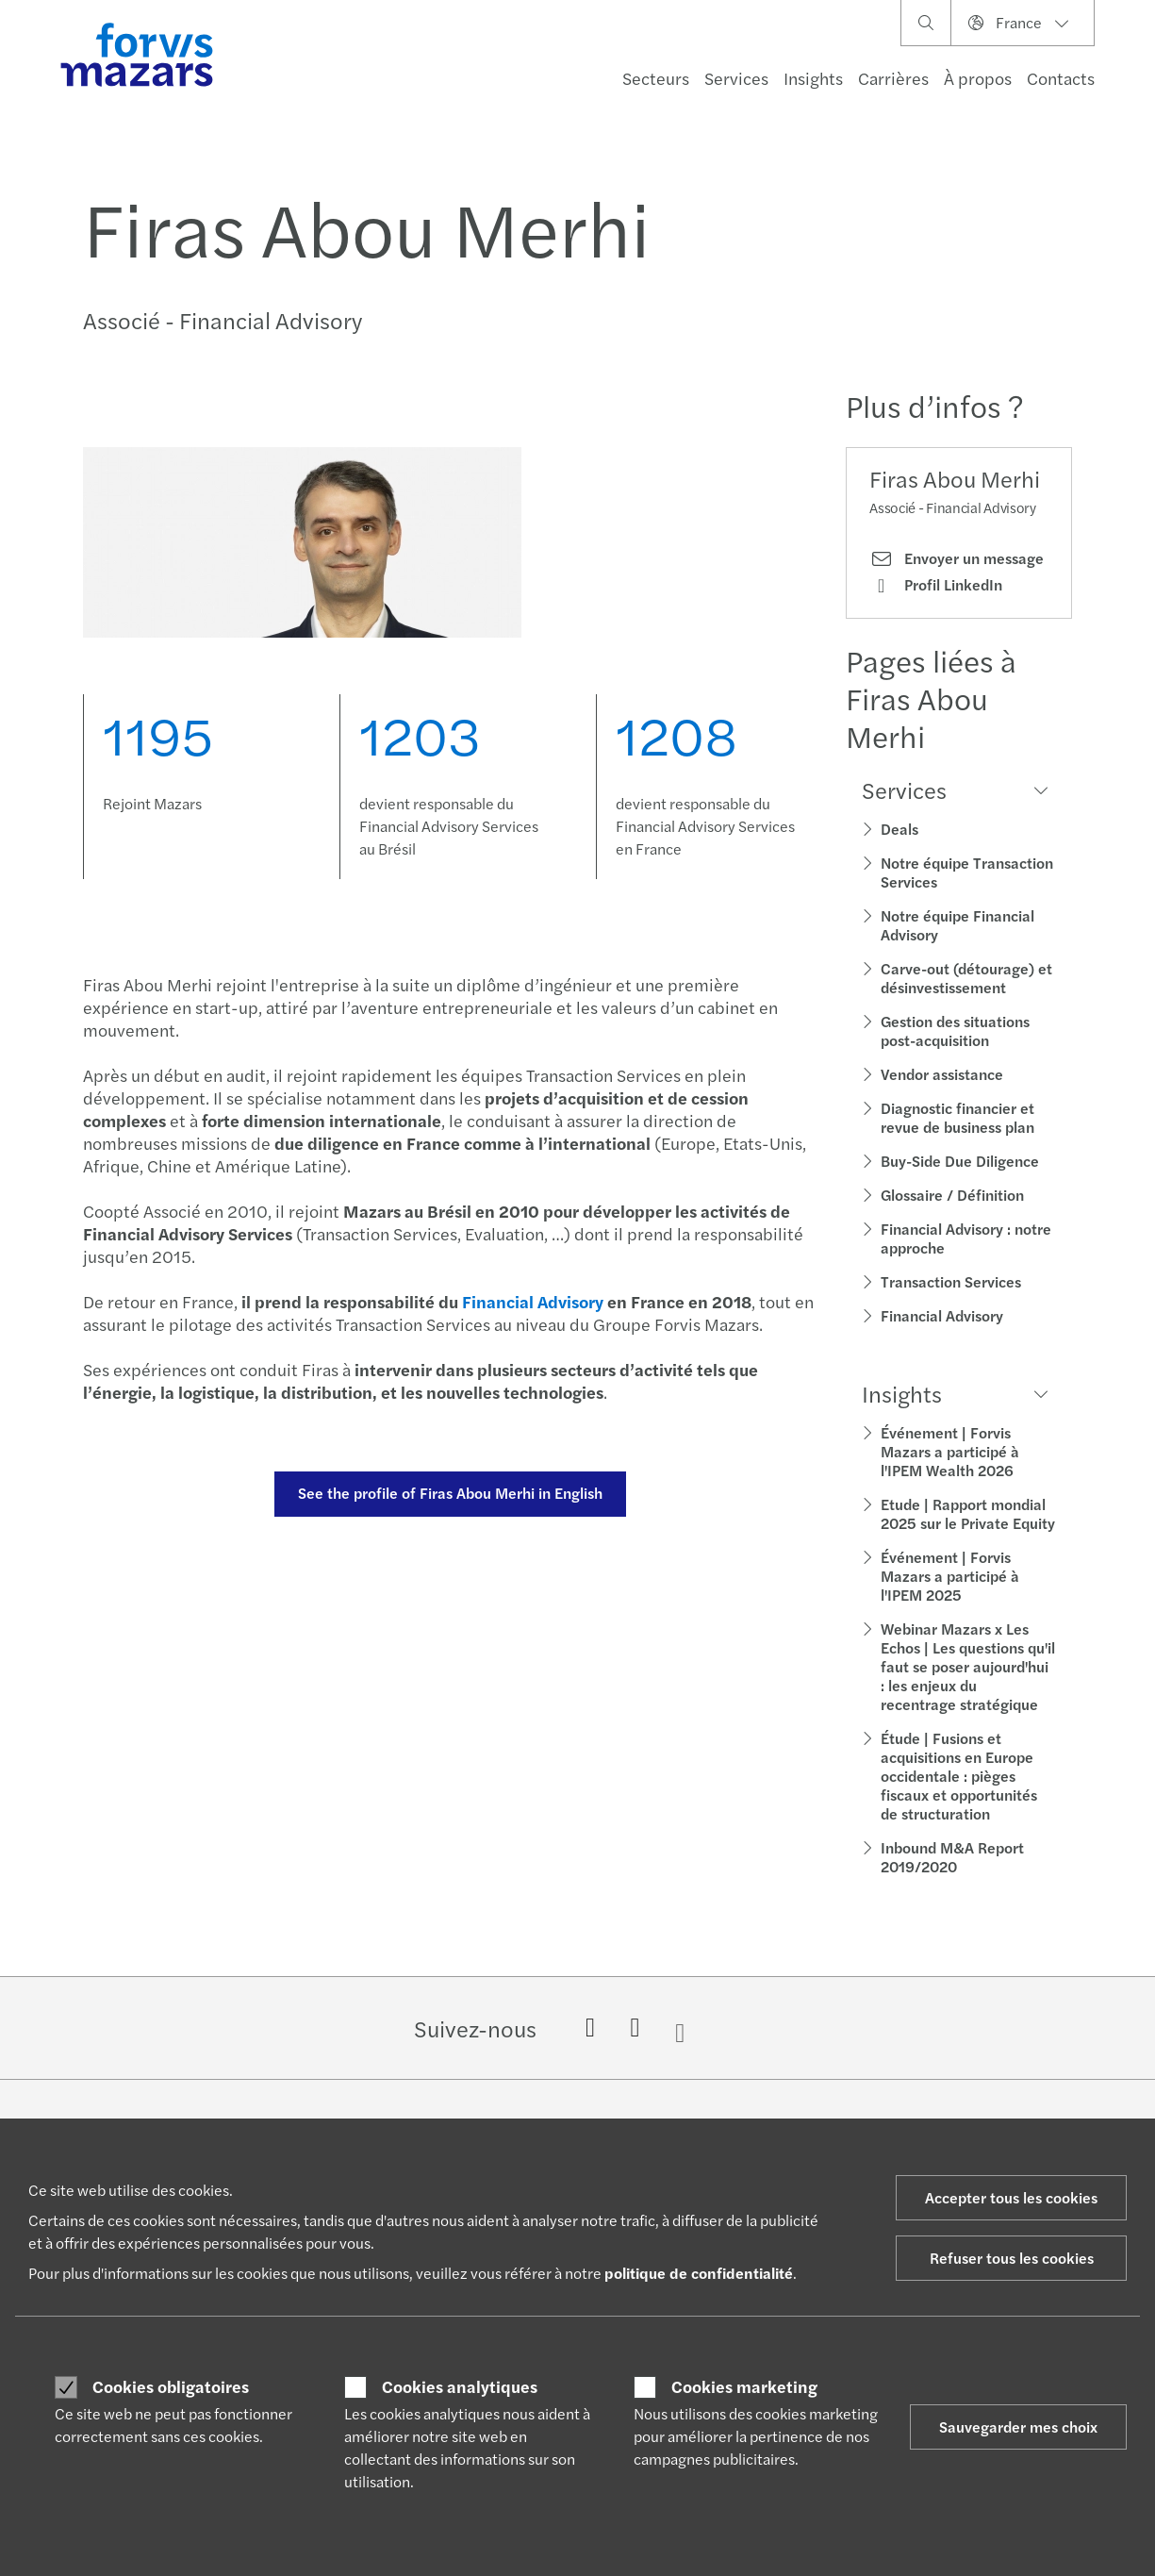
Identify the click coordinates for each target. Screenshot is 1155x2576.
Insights (813, 78)
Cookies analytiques (459, 2386)
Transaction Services (951, 1281)
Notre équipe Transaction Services (967, 872)
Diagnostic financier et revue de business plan (957, 1117)
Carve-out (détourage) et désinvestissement (966, 977)
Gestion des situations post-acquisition (955, 1030)
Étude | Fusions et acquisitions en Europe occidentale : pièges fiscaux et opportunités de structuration (959, 1775)
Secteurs (655, 78)
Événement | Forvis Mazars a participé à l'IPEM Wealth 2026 (950, 1451)
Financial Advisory (942, 1315)
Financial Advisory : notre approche (966, 1238)
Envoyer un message (956, 558)
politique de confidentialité (698, 2273)
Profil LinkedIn (935, 584)
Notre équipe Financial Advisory (957, 925)
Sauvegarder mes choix (1018, 2426)
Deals (899, 828)
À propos (978, 78)
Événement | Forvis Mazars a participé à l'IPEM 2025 (950, 1575)
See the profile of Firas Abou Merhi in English (447, 1493)
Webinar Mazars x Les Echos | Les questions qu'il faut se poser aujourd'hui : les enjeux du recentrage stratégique (968, 1666)
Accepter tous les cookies (1011, 2197)
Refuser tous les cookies (1012, 2258)
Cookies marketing (744, 2386)
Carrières (893, 78)
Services (736, 78)
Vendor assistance (942, 1074)
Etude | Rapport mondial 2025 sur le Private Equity (968, 1513)
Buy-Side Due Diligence (960, 1161)
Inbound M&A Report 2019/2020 (952, 1856)
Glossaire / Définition (952, 1194)
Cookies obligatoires (170, 2386)
